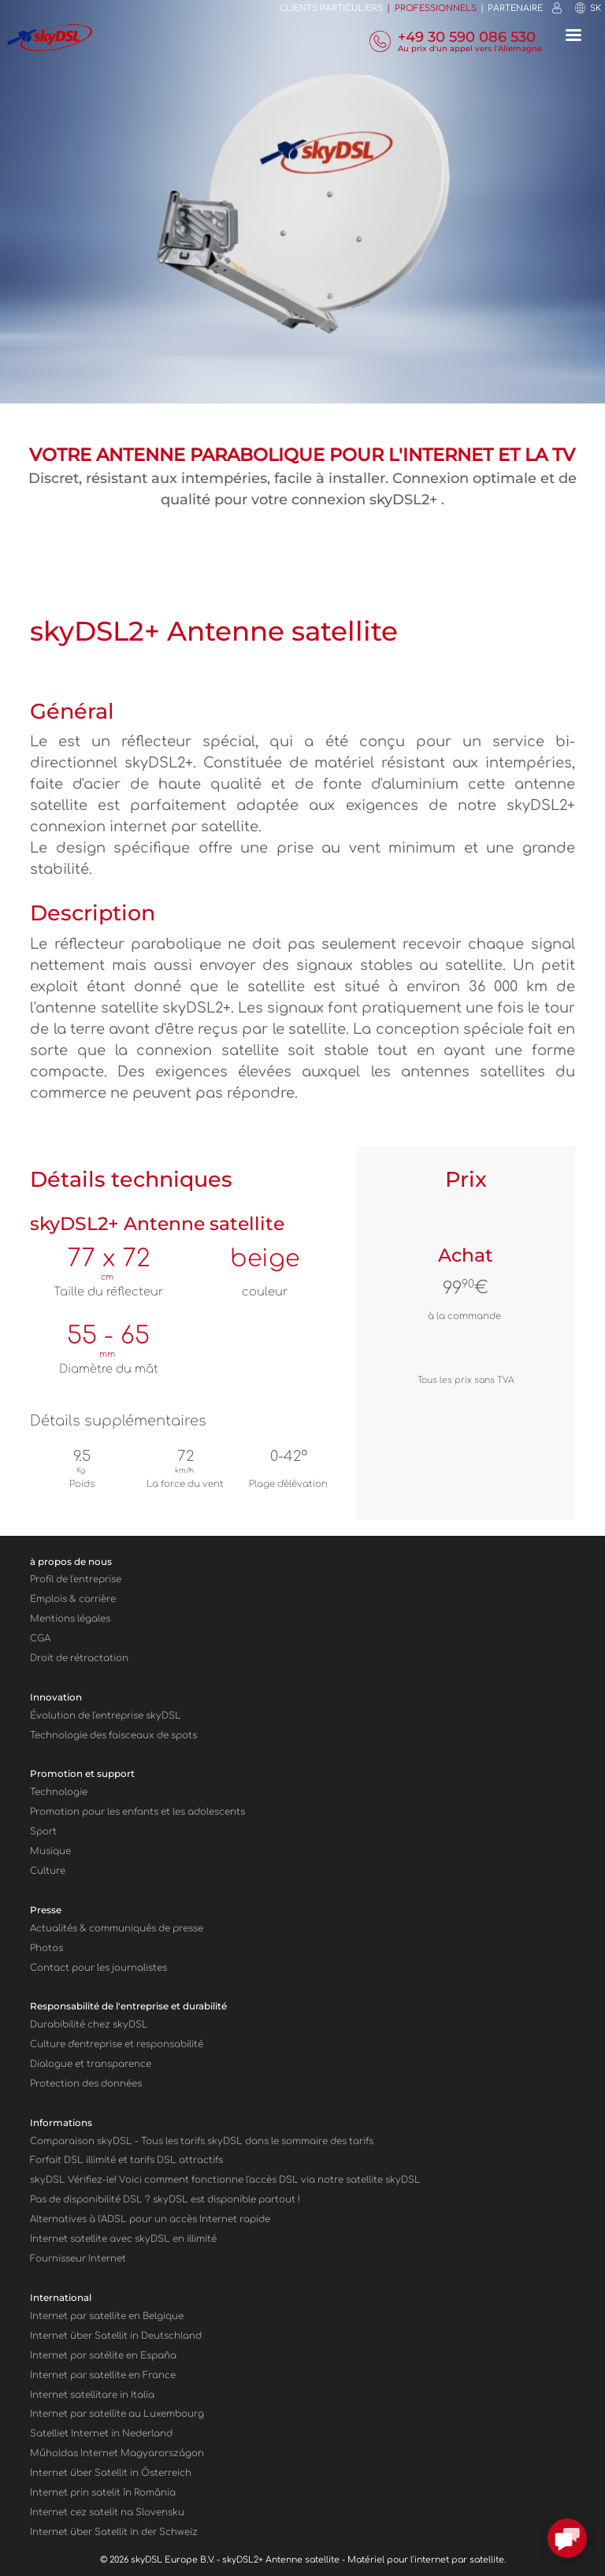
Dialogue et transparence (90, 2064)
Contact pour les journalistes (98, 1968)
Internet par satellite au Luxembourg (117, 2414)
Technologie (58, 1792)
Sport (43, 1832)
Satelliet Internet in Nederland (101, 2434)
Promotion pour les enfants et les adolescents (137, 1812)
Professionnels (436, 8)
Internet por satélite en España (103, 2356)
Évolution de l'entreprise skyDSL (105, 1716)
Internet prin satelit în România (103, 2493)
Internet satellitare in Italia (92, 2395)
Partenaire (515, 8)
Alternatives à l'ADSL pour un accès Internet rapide (150, 2219)
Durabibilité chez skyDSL (89, 2025)
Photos (46, 1948)
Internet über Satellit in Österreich (110, 2473)
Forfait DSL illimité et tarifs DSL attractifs (126, 2160)
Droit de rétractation (79, 1658)
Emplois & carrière (73, 1599)
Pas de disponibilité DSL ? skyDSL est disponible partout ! (165, 2200)
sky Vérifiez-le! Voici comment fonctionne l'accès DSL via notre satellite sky (225, 2180)
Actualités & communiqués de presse (116, 1929)
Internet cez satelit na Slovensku (107, 2512)
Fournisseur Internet (78, 2259)
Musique (50, 1851)
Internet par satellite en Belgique (107, 2316)
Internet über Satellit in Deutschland (116, 2336)
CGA (40, 1639)
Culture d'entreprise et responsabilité (116, 2044)
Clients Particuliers (331, 8)
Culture (47, 1871)
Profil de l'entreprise (75, 1579)
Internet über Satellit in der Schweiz (114, 2532)
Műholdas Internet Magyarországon (117, 2453)
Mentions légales (70, 1619)
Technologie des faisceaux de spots (113, 1735)
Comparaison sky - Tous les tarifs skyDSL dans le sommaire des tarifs (201, 2141)
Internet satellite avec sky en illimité (123, 2239)
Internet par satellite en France (103, 2375)
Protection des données (86, 2084)
